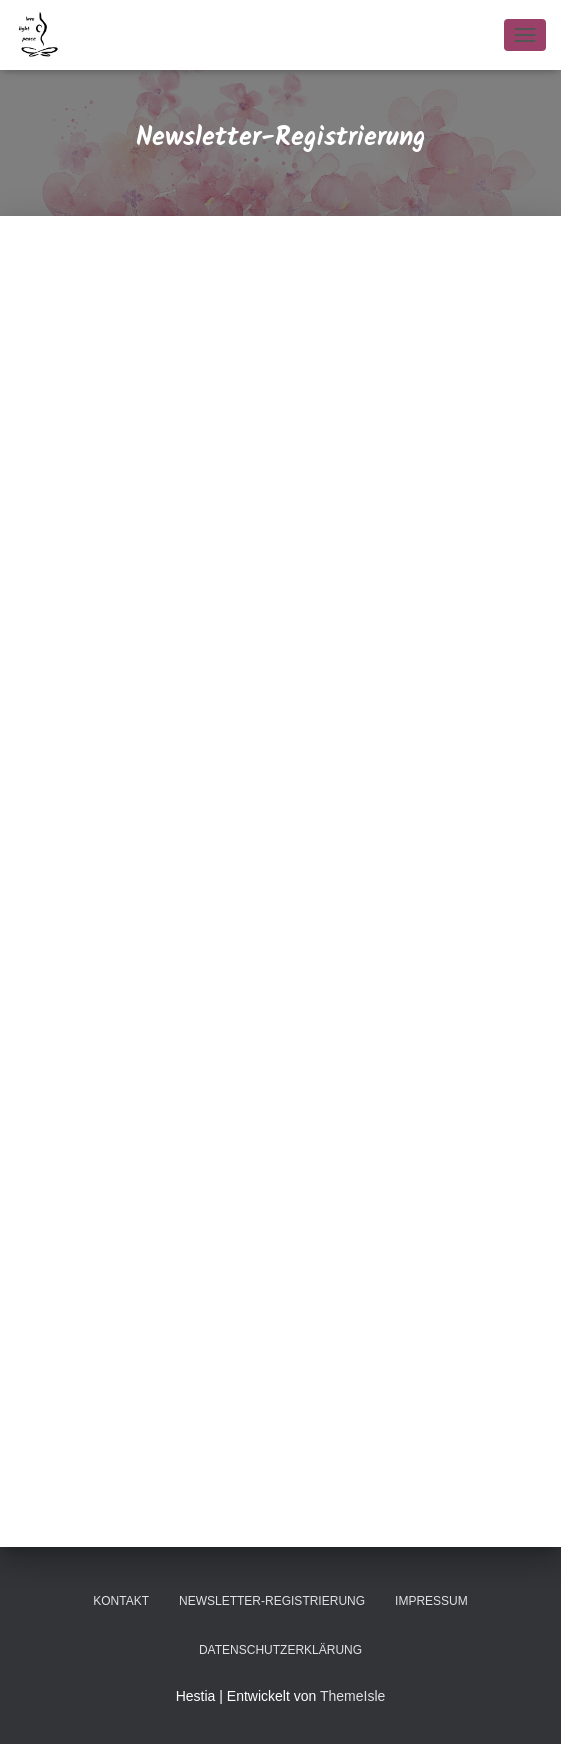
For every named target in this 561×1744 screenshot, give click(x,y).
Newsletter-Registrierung (272, 1601)
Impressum (431, 1601)
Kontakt (121, 1601)
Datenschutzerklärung (280, 1650)
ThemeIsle (352, 1696)
